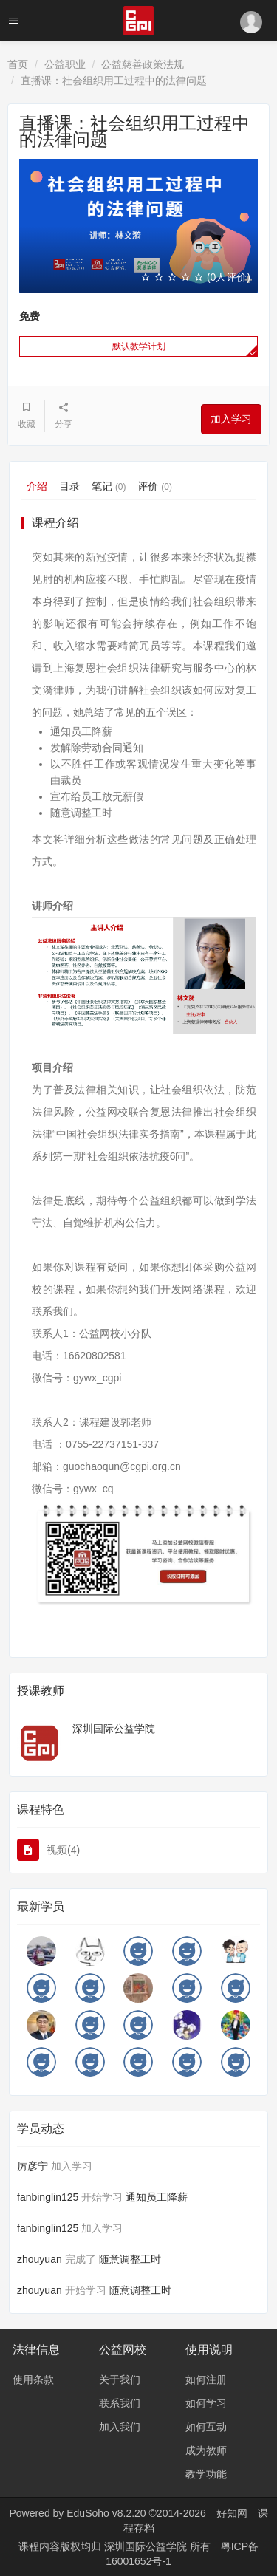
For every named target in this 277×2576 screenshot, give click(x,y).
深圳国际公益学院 (113, 1729)
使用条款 (33, 2379)
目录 (69, 486)
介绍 (37, 486)
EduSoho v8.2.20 (106, 2513)
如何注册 (206, 2379)
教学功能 (206, 2474)
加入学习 (230, 419)
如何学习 (206, 2403)
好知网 (231, 2513)
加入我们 (119, 2427)
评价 (154, 486)
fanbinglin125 (47, 2197)
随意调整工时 (130, 2259)
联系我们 (119, 2403)
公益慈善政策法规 (142, 64)
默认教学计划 (138, 346)
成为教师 (206, 2450)
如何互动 (206, 2427)
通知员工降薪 (157, 2197)
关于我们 (119, 2379)
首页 (17, 64)
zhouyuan (39, 2259)
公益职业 (65, 64)
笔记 (109, 486)
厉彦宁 (32, 2166)
